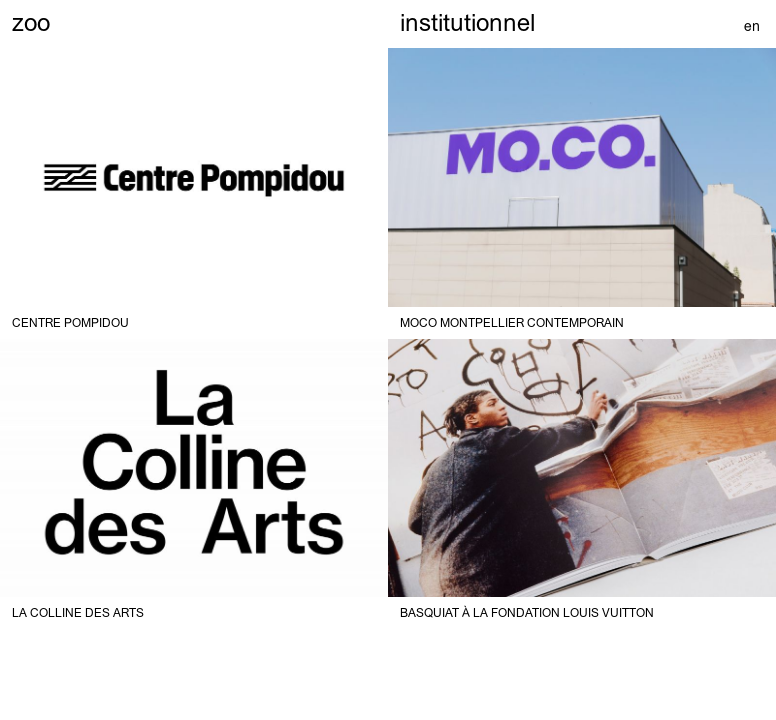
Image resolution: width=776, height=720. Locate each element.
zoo (31, 22)
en (752, 26)
